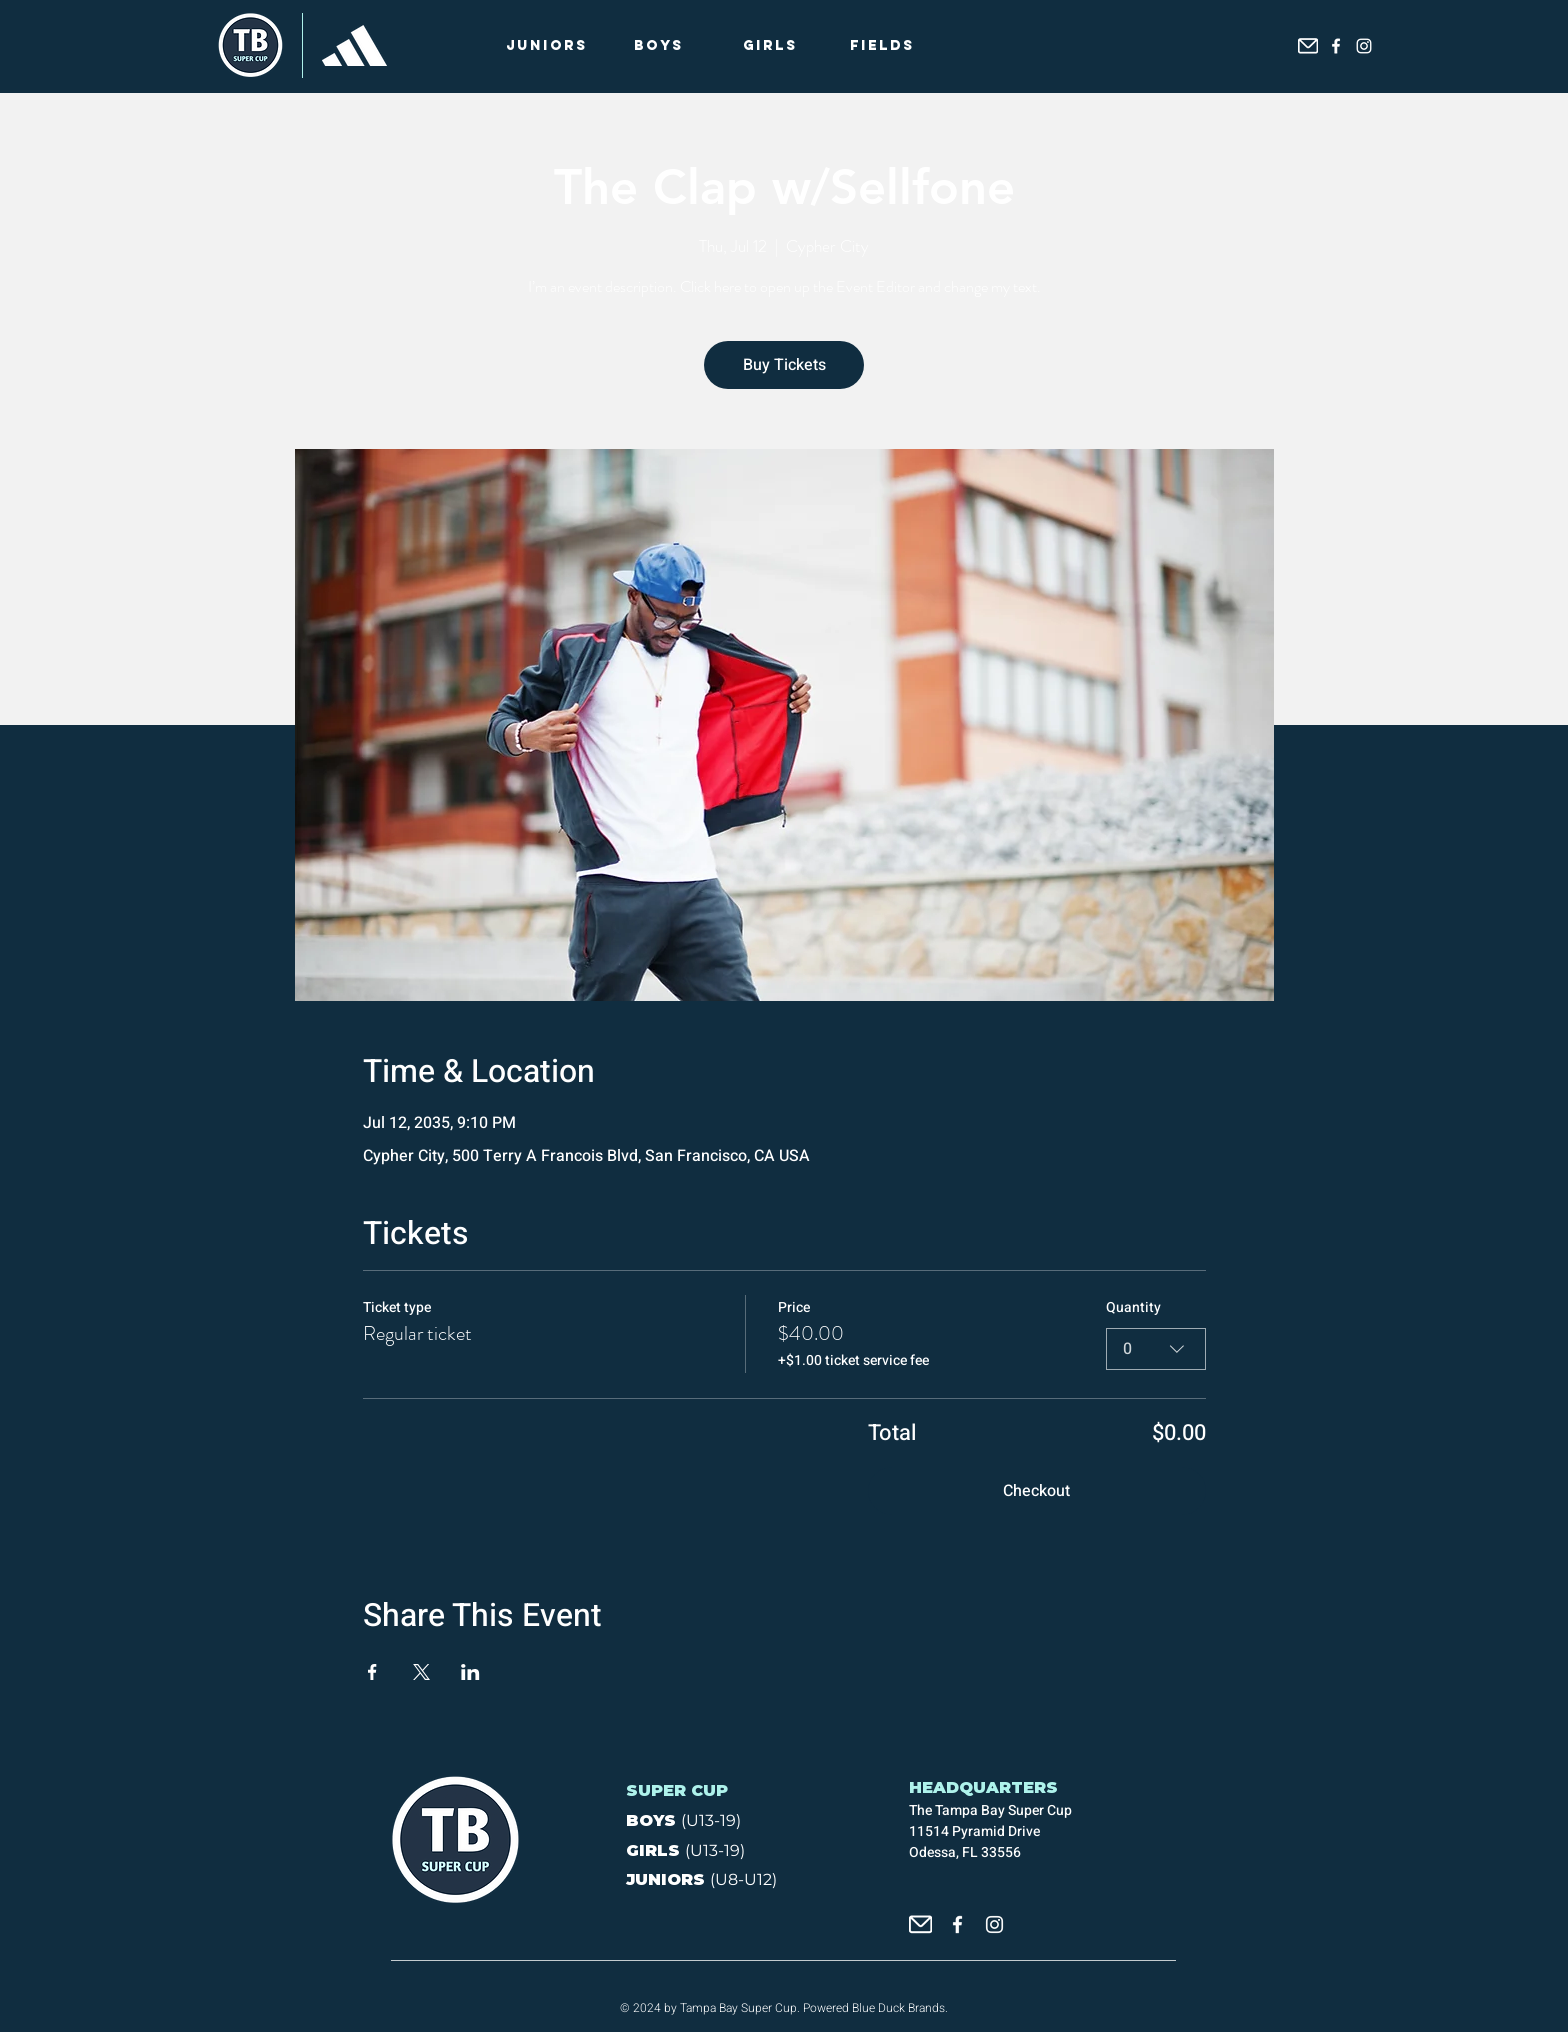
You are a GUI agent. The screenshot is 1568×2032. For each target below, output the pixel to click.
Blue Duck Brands (898, 2008)
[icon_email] (1308, 46)
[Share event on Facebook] (372, 1672)
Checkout (1036, 1491)
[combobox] (1156, 1349)
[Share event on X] (421, 1672)
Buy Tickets (784, 365)
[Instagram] (1364, 46)
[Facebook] (1336, 46)
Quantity (1133, 1307)
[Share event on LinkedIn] (470, 1672)
